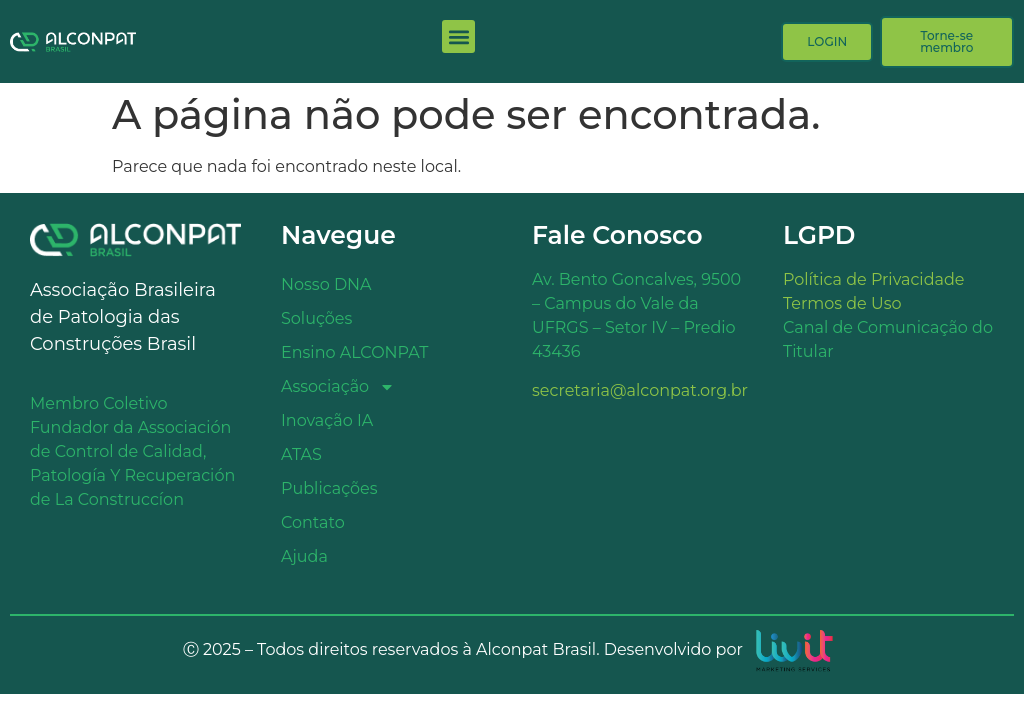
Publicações (329, 488)
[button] (458, 36)
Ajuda (304, 556)
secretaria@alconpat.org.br (640, 390)
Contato (313, 522)
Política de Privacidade (873, 279)
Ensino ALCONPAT (354, 352)
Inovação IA (327, 420)
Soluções (316, 318)
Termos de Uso (842, 303)
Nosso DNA (326, 284)
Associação (338, 387)
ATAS (301, 454)
